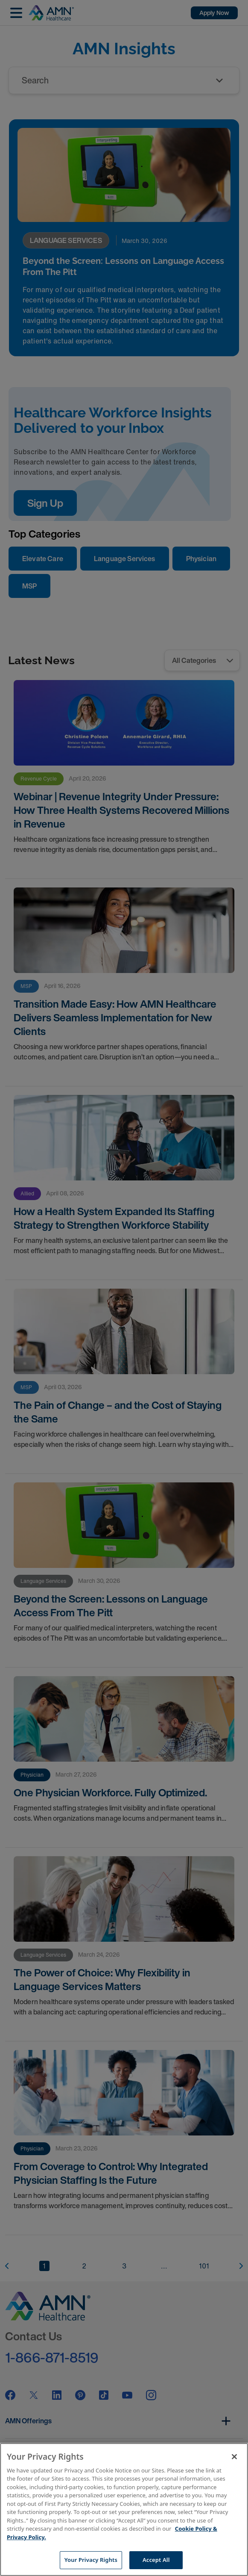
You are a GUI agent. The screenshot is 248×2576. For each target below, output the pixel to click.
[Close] (234, 2456)
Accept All (156, 2560)
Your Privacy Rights (90, 2560)
